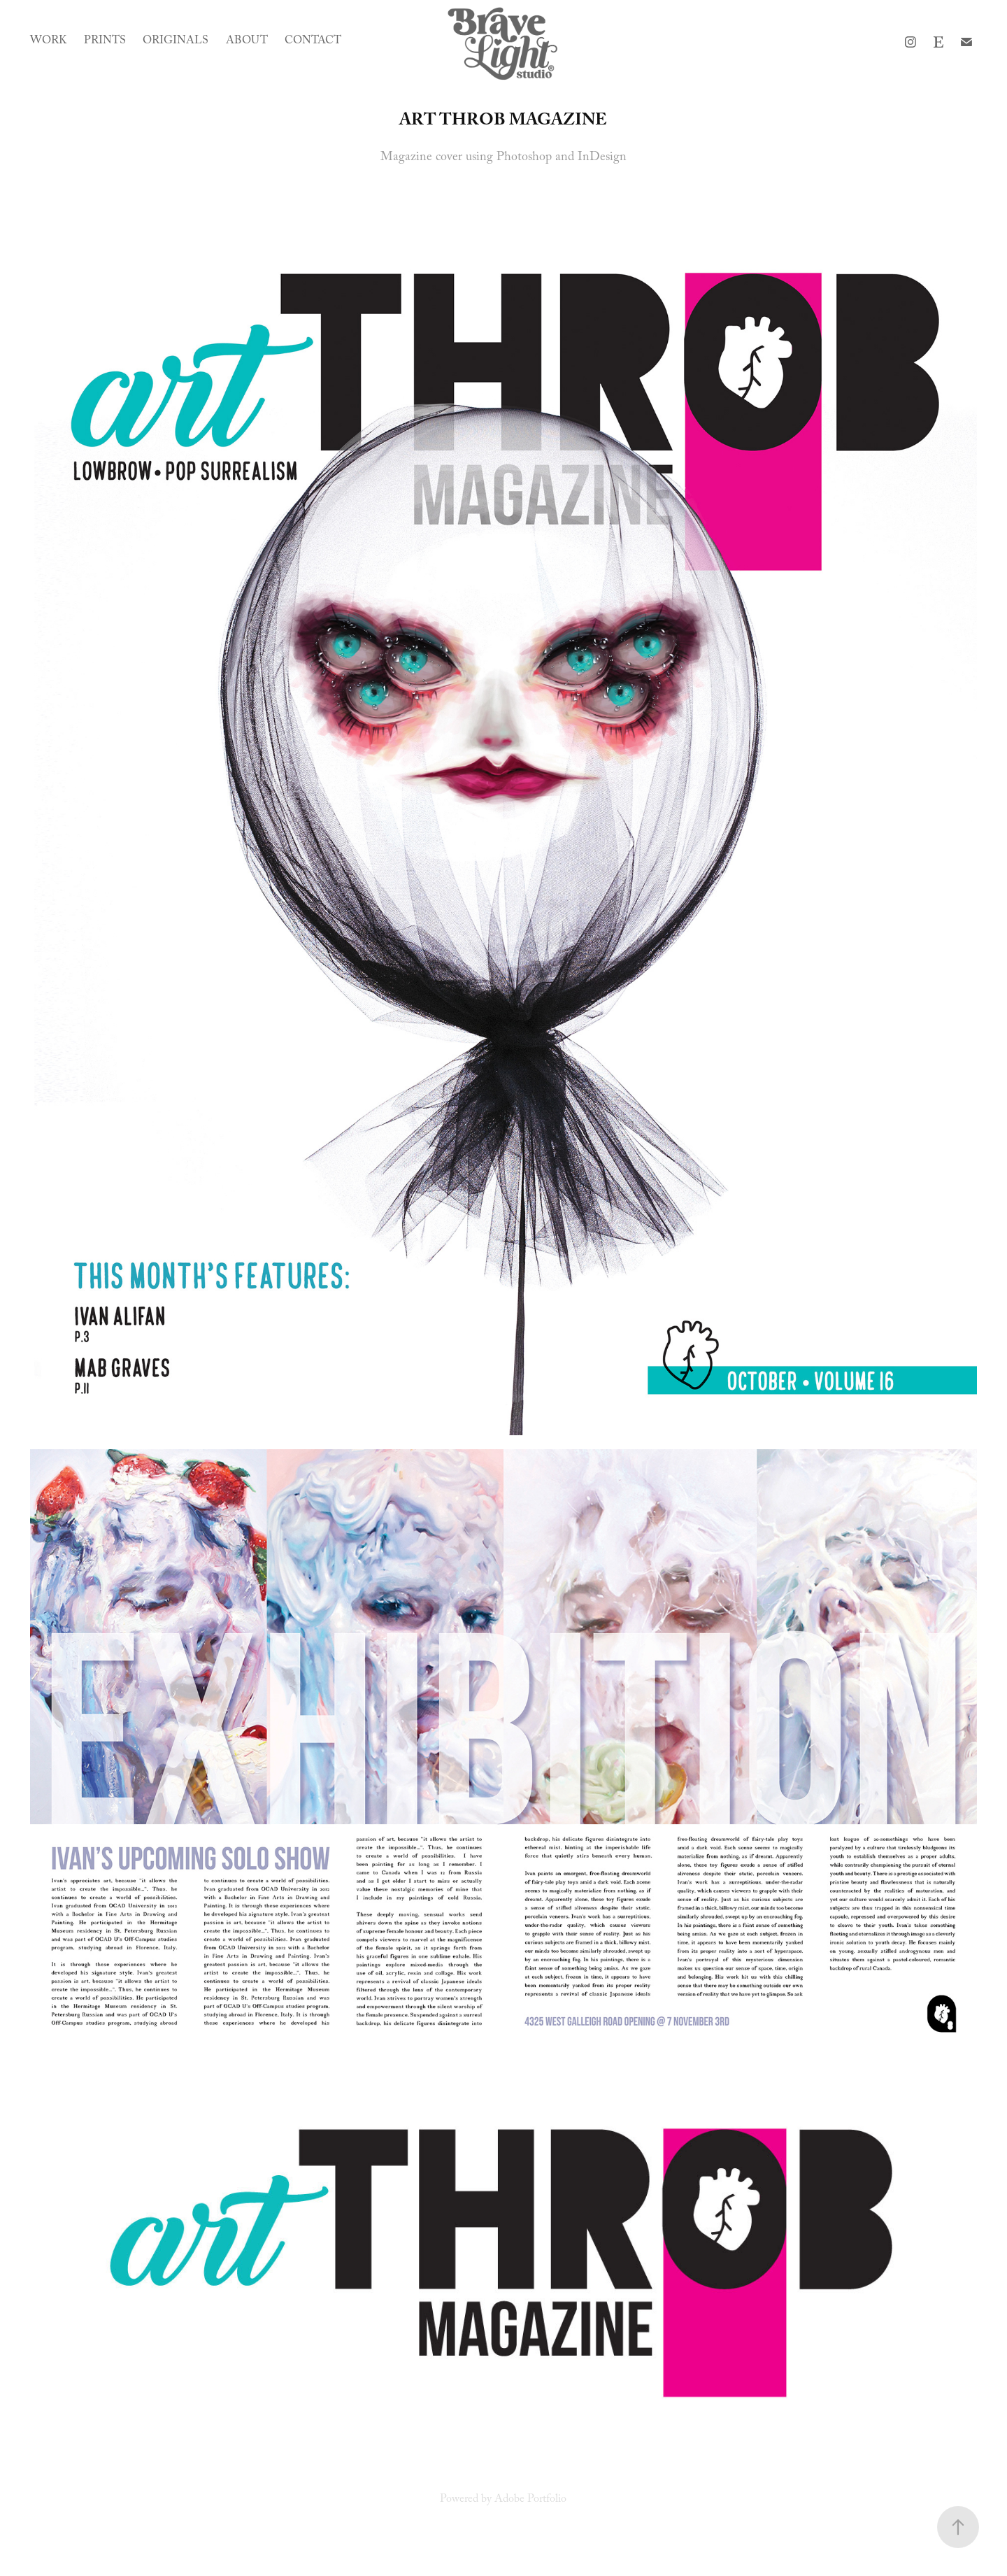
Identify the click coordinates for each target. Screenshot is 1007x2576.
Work (48, 41)
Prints (105, 41)
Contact (313, 41)
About (247, 41)
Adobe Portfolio (530, 2500)
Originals (175, 41)
